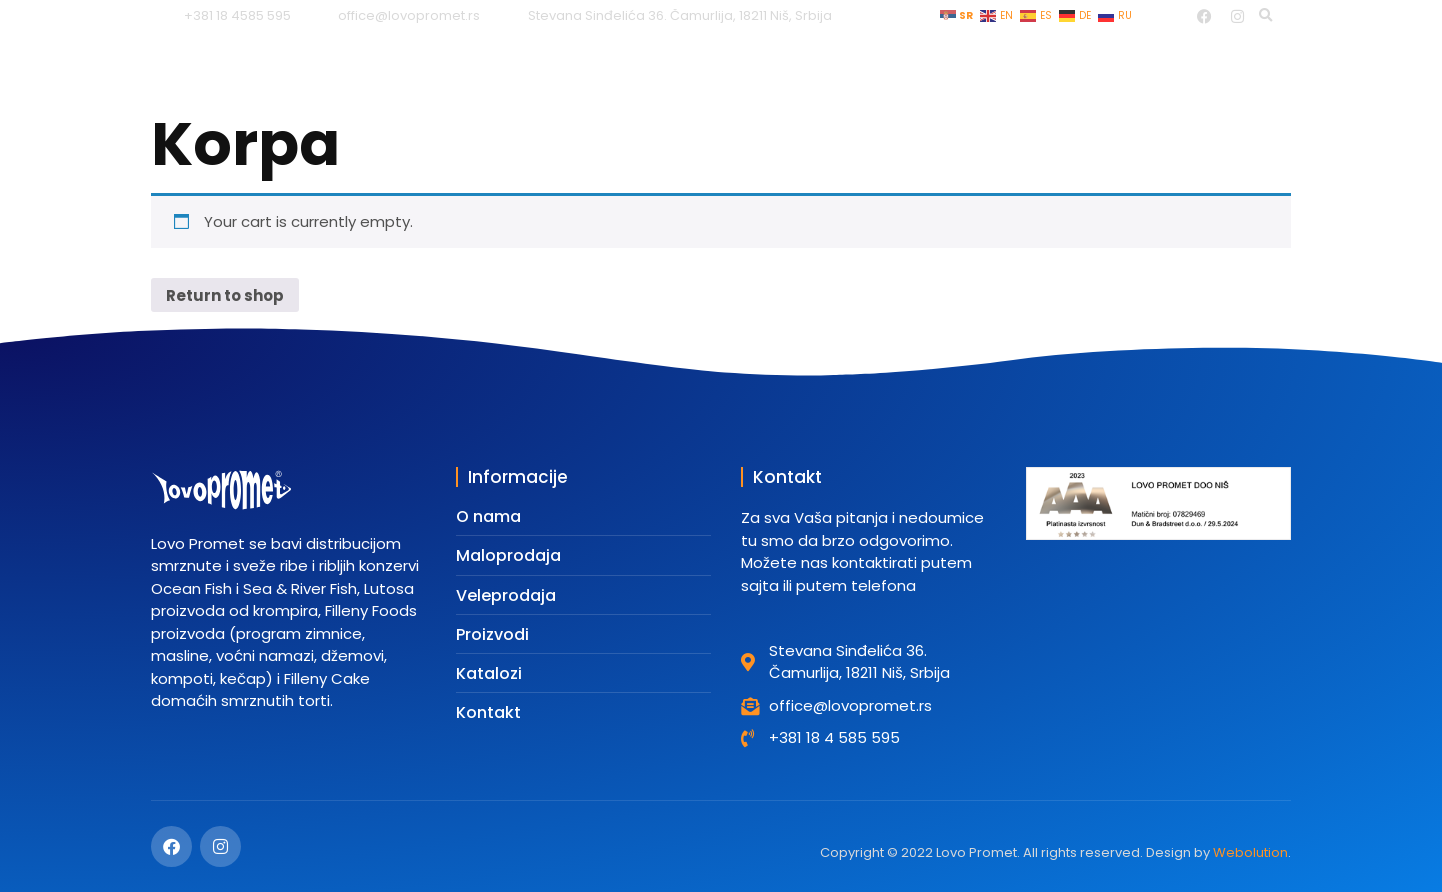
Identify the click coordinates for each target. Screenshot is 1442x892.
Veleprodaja (742, 67)
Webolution (1250, 852)
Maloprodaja (599, 67)
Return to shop (225, 295)
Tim (1066, 67)
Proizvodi (868, 67)
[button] (1266, 16)
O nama (1153, 67)
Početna (473, 67)
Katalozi (978, 67)
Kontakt (1258, 67)
